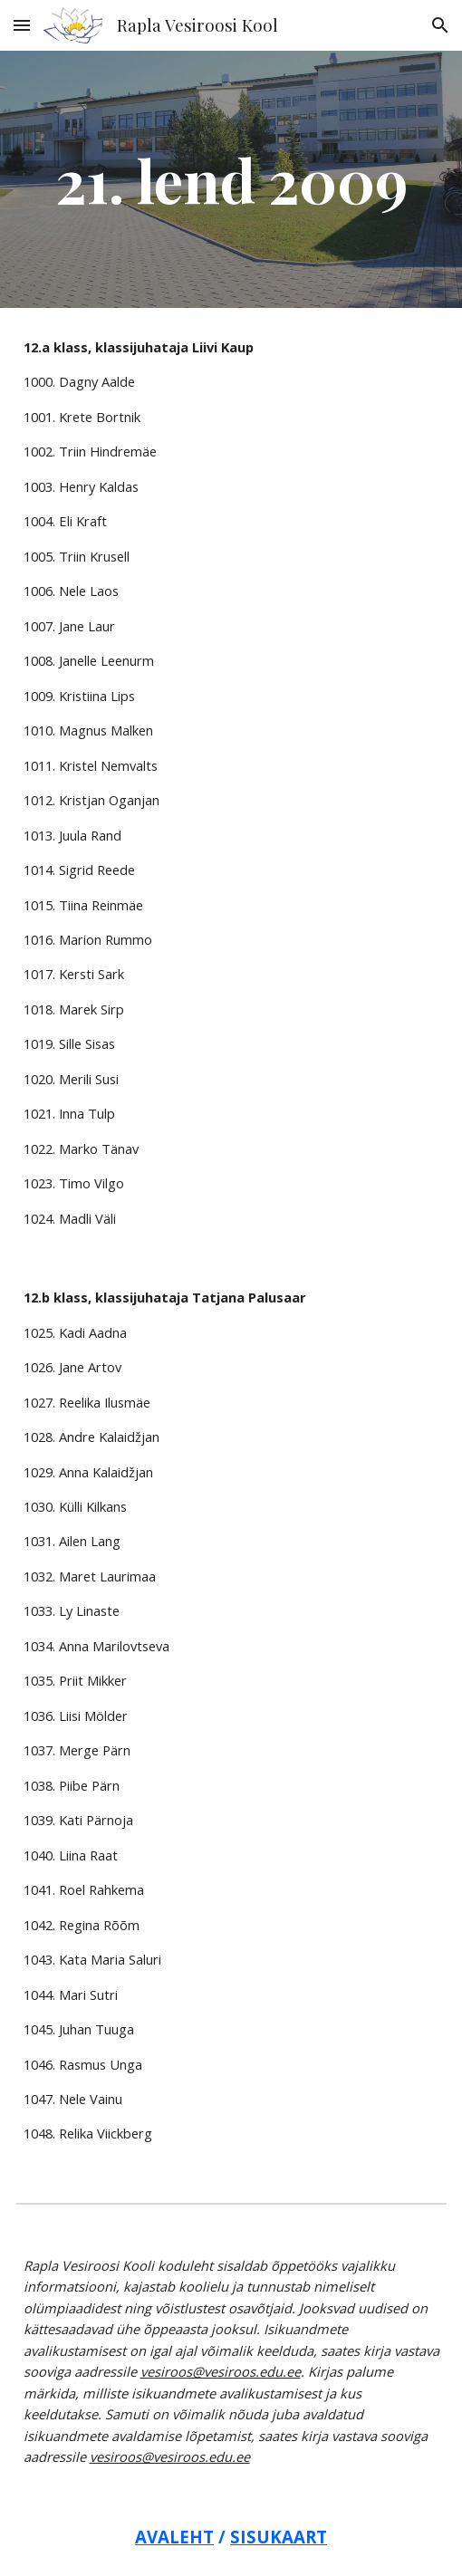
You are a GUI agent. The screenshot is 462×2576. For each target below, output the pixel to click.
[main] (231, 179)
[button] (21, 25)
